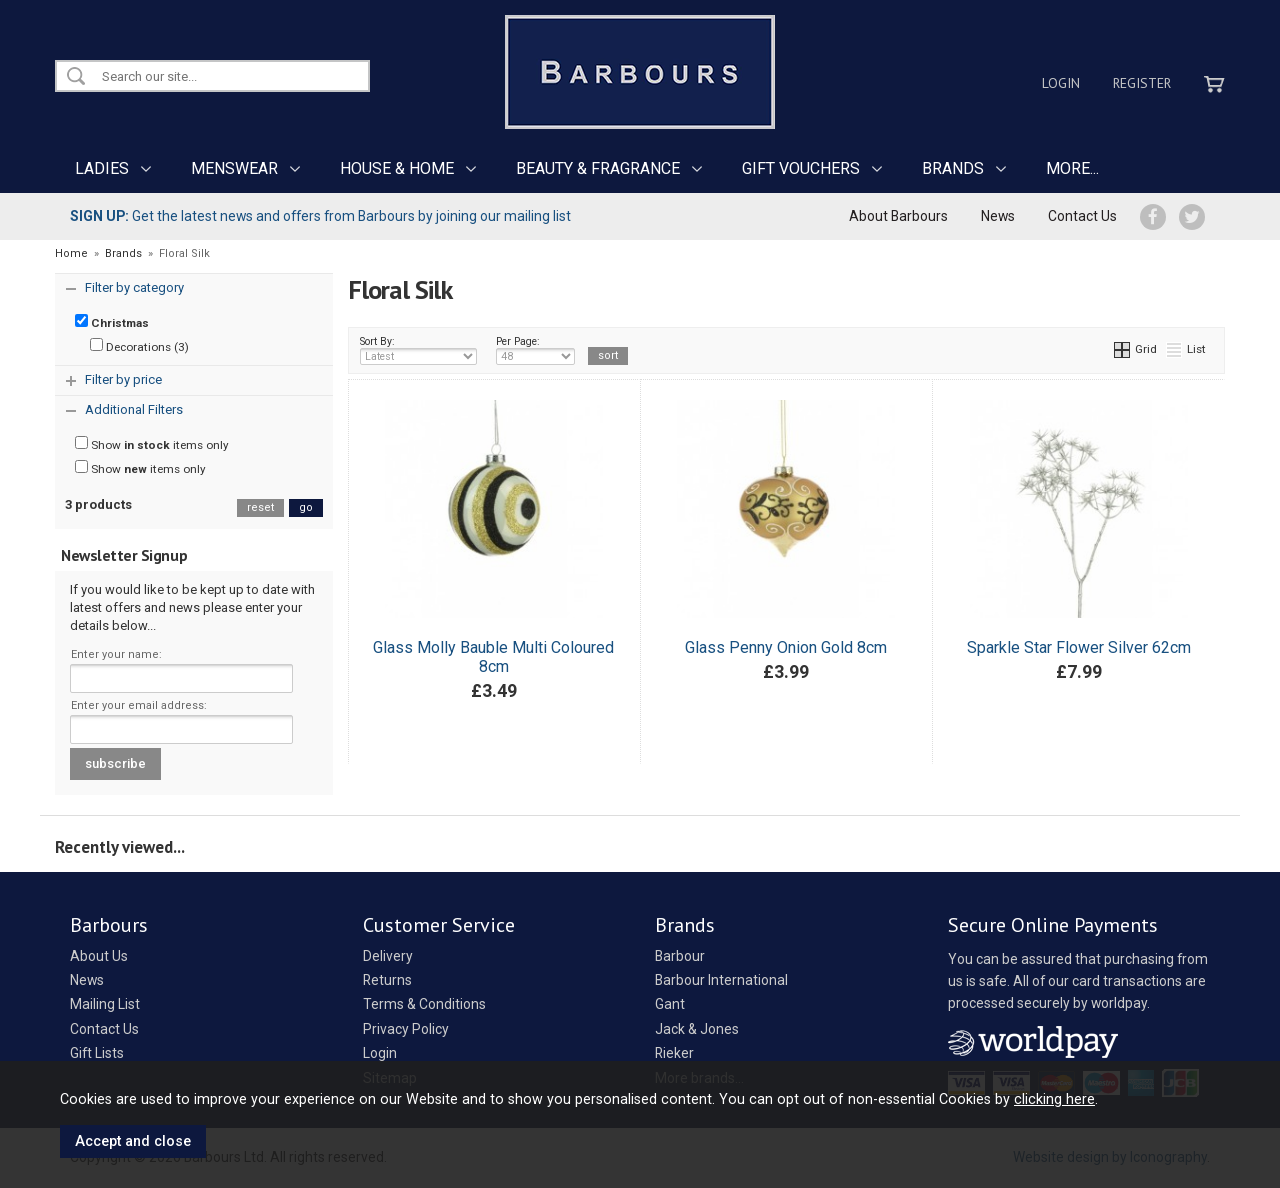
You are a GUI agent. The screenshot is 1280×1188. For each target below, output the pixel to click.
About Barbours (898, 216)
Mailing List (105, 1004)
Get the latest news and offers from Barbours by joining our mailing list (320, 216)
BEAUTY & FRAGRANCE (598, 168)
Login (1061, 83)
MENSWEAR (234, 168)
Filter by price (123, 379)
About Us (99, 956)
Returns (387, 980)
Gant (670, 1004)
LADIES (102, 168)
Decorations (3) (139, 346)
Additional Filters (134, 409)
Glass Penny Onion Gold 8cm (786, 647)
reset (260, 507)
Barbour (680, 956)
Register (1142, 83)
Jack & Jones (697, 1029)
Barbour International (721, 980)
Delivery (388, 956)
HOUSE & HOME (397, 168)
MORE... (1072, 168)
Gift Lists (97, 1053)
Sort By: (419, 350)
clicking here (1054, 1099)
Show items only (152, 444)
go (306, 507)
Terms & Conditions (424, 1004)
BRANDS (953, 168)
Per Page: (535, 350)
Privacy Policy (406, 1029)
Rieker (674, 1053)
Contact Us (1082, 216)
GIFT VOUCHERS (801, 168)
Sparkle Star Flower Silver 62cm (1079, 647)
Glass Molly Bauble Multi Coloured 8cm (493, 657)
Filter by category (134, 287)
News (998, 216)
